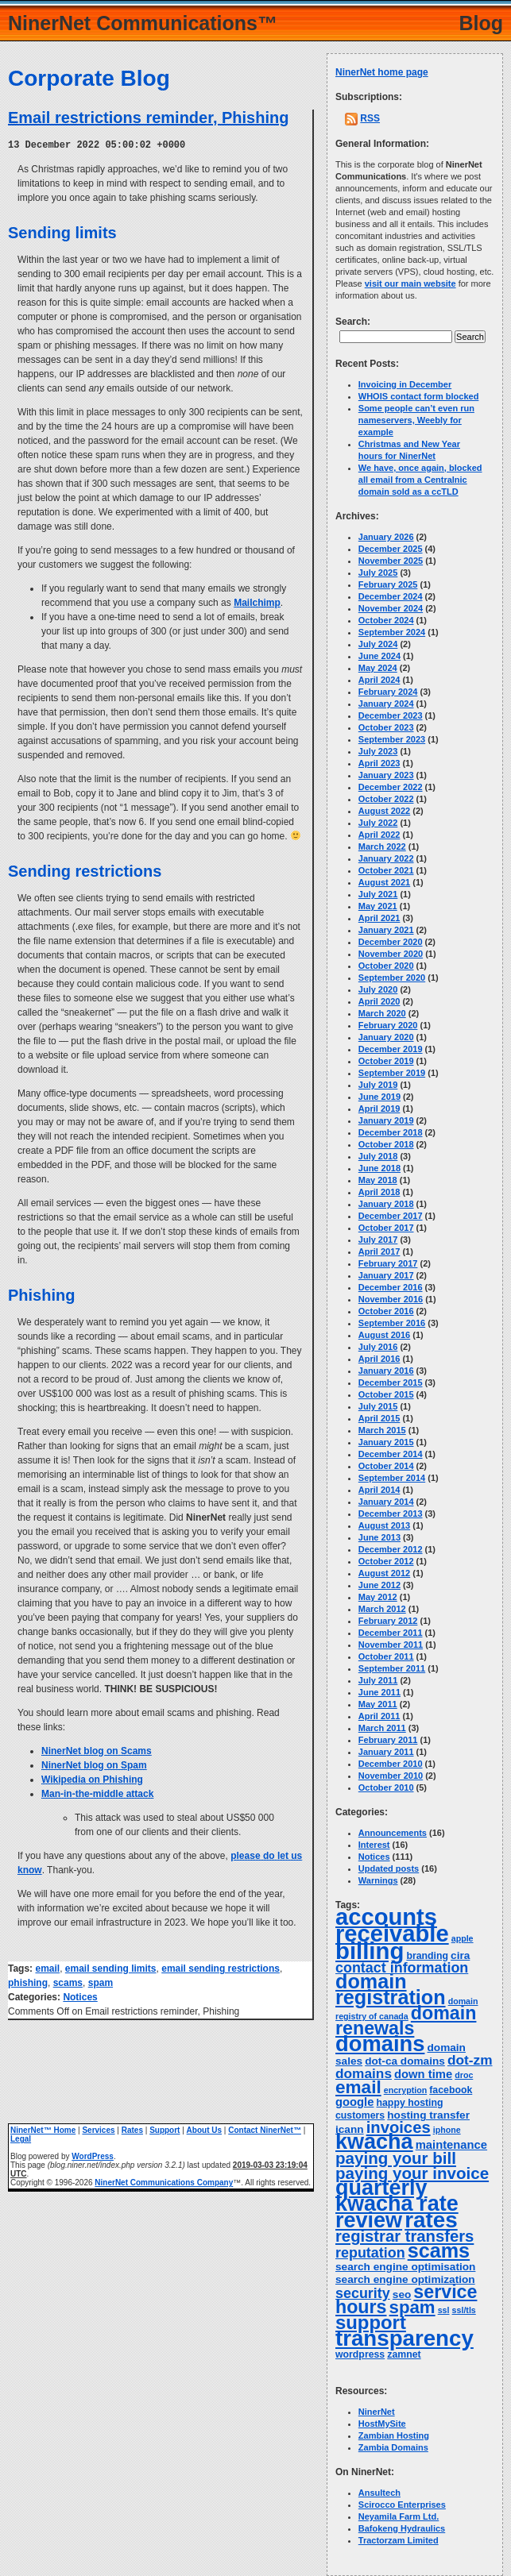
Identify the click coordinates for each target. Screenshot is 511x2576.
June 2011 (379, 1692)
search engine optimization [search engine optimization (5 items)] (405, 2279)
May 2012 (377, 1597)
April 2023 (379, 763)
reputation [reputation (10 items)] (370, 2253)
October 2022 (386, 799)
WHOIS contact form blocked (418, 396)
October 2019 (386, 1061)
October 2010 (386, 1787)
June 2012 (379, 1585)
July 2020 (378, 989)
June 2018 (379, 1168)
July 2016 (378, 1347)
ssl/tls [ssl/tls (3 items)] (464, 2310)
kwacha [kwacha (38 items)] (374, 2142)
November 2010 (390, 1775)
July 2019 (378, 1084)
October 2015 (386, 1394)
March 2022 (382, 846)
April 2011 (379, 1716)
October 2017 (386, 1227)
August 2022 (384, 811)
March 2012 (382, 1609)
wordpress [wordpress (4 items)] (360, 2354)
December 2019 (390, 1049)
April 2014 (379, 1489)
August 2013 (384, 1525)
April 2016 (379, 1358)
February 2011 (388, 1740)
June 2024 (379, 656)
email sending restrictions (220, 1967)
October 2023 (386, 727)
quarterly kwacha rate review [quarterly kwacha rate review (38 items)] (397, 2204)
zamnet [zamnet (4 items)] (403, 2354)
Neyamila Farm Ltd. (398, 2516)
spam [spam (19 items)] (412, 2307)
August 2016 (384, 1335)
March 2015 (382, 1430)
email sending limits (111, 1967)
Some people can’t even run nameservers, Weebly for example (416, 420)
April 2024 (379, 679)
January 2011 (386, 1752)
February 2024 (388, 691)
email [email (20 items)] (358, 2087)
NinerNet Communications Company (164, 2181)
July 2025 (378, 572)
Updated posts (388, 1868)
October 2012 (386, 1561)
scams (68, 1982)
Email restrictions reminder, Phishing (148, 117)
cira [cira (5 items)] (460, 1955)
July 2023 (378, 751)
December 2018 (390, 1132)
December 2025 (390, 548)
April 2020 (379, 1001)
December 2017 (390, 1216)
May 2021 (377, 906)
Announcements (392, 1833)
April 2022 (379, 834)
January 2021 (386, 930)
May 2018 (377, 1180)
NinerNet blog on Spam (94, 1764)
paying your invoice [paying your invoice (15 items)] (412, 2173)
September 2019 (391, 1073)
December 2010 (390, 1763)
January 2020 (386, 1037)
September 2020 (391, 977)
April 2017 (379, 1251)
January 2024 (386, 703)
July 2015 (378, 1406)
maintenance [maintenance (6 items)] (451, 2144)
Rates (132, 2129)
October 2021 (386, 870)
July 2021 (378, 894)
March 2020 (382, 1013)
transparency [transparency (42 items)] (404, 2338)
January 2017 (386, 1275)
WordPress (93, 2155)
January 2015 (386, 1442)
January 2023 (386, 775)
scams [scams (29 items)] (439, 2250)
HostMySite (382, 2423)
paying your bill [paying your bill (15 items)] (395, 2158)
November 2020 (390, 953)
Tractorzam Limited (398, 2540)
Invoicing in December (404, 384)
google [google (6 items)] (354, 2102)
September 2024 (391, 632)
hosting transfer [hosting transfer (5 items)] (428, 2115)
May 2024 (377, 668)
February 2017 (388, 1263)
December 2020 (390, 942)
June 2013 (379, 1537)
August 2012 (384, 1573)
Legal (20, 2138)
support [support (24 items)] (370, 2322)
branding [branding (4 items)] (427, 1955)
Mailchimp (257, 601)
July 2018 (378, 1156)
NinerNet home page (381, 72)
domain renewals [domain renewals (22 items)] (405, 2020)
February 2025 (388, 584)
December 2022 (390, 787)
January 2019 (386, 1120)
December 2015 (390, 1382)
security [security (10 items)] (362, 2293)
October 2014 (386, 1466)
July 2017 (378, 1239)
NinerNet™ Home (42, 2129)
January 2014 (386, 1501)
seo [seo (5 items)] (402, 2294)
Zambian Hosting (393, 2435)
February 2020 (388, 1025)
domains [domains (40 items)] (379, 2043)
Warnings (378, 1880)
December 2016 (390, 1287)
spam (100, 1982)
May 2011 (377, 1704)
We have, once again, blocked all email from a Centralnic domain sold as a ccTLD (420, 479)
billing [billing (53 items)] (369, 1951)
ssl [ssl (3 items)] (444, 2310)
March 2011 (382, 1728)
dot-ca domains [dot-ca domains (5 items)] (405, 2061)
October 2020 (386, 965)
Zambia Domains (393, 2447)
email (47, 1967)
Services (98, 2129)
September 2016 (391, 1323)
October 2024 (386, 620)
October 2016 (386, 1311)
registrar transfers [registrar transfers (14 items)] (404, 2236)
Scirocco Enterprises (402, 2504)
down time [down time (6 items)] (423, 2074)
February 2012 (388, 1620)
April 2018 (379, 1192)
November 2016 (390, 1299)
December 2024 (390, 596)
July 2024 (378, 644)
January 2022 (386, 858)
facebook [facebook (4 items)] (450, 2090)
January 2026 (386, 537)
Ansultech (379, 2492)
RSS (370, 118)
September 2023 (391, 739)
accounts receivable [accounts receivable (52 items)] (392, 1925)
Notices (80, 1996)
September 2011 (391, 1668)
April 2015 (379, 1418)
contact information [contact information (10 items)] (401, 1968)
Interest (374, 1844)
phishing (28, 1982)
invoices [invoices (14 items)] (398, 2127)
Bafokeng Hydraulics (401, 2528)
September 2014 (391, 1478)
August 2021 (384, 882)
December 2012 (390, 1549)
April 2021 (379, 918)
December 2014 (390, 1454)
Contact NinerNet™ (264, 2129)
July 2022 (378, 822)
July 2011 (378, 1680)
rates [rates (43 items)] (431, 2220)
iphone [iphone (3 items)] (447, 2129)
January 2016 (386, 1370)
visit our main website (410, 283)
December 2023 (390, 715)
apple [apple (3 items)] (462, 1938)
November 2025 (390, 560)
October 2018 (386, 1144)
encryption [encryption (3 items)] (405, 2090)
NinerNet (376, 2411)
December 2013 (390, 1513)
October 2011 (386, 1656)
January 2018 (386, 1204)
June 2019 (379, 1096)
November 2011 (390, 1644)
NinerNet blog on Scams (96, 1750)
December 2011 (390, 1632)
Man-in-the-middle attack (97, 1793)
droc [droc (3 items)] (464, 2075)
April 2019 (379, 1108)
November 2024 (390, 608)
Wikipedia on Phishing (92, 1778)
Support (164, 2129)
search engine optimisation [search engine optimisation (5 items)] (405, 2267)
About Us (204, 2129)
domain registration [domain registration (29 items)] (390, 1989)
